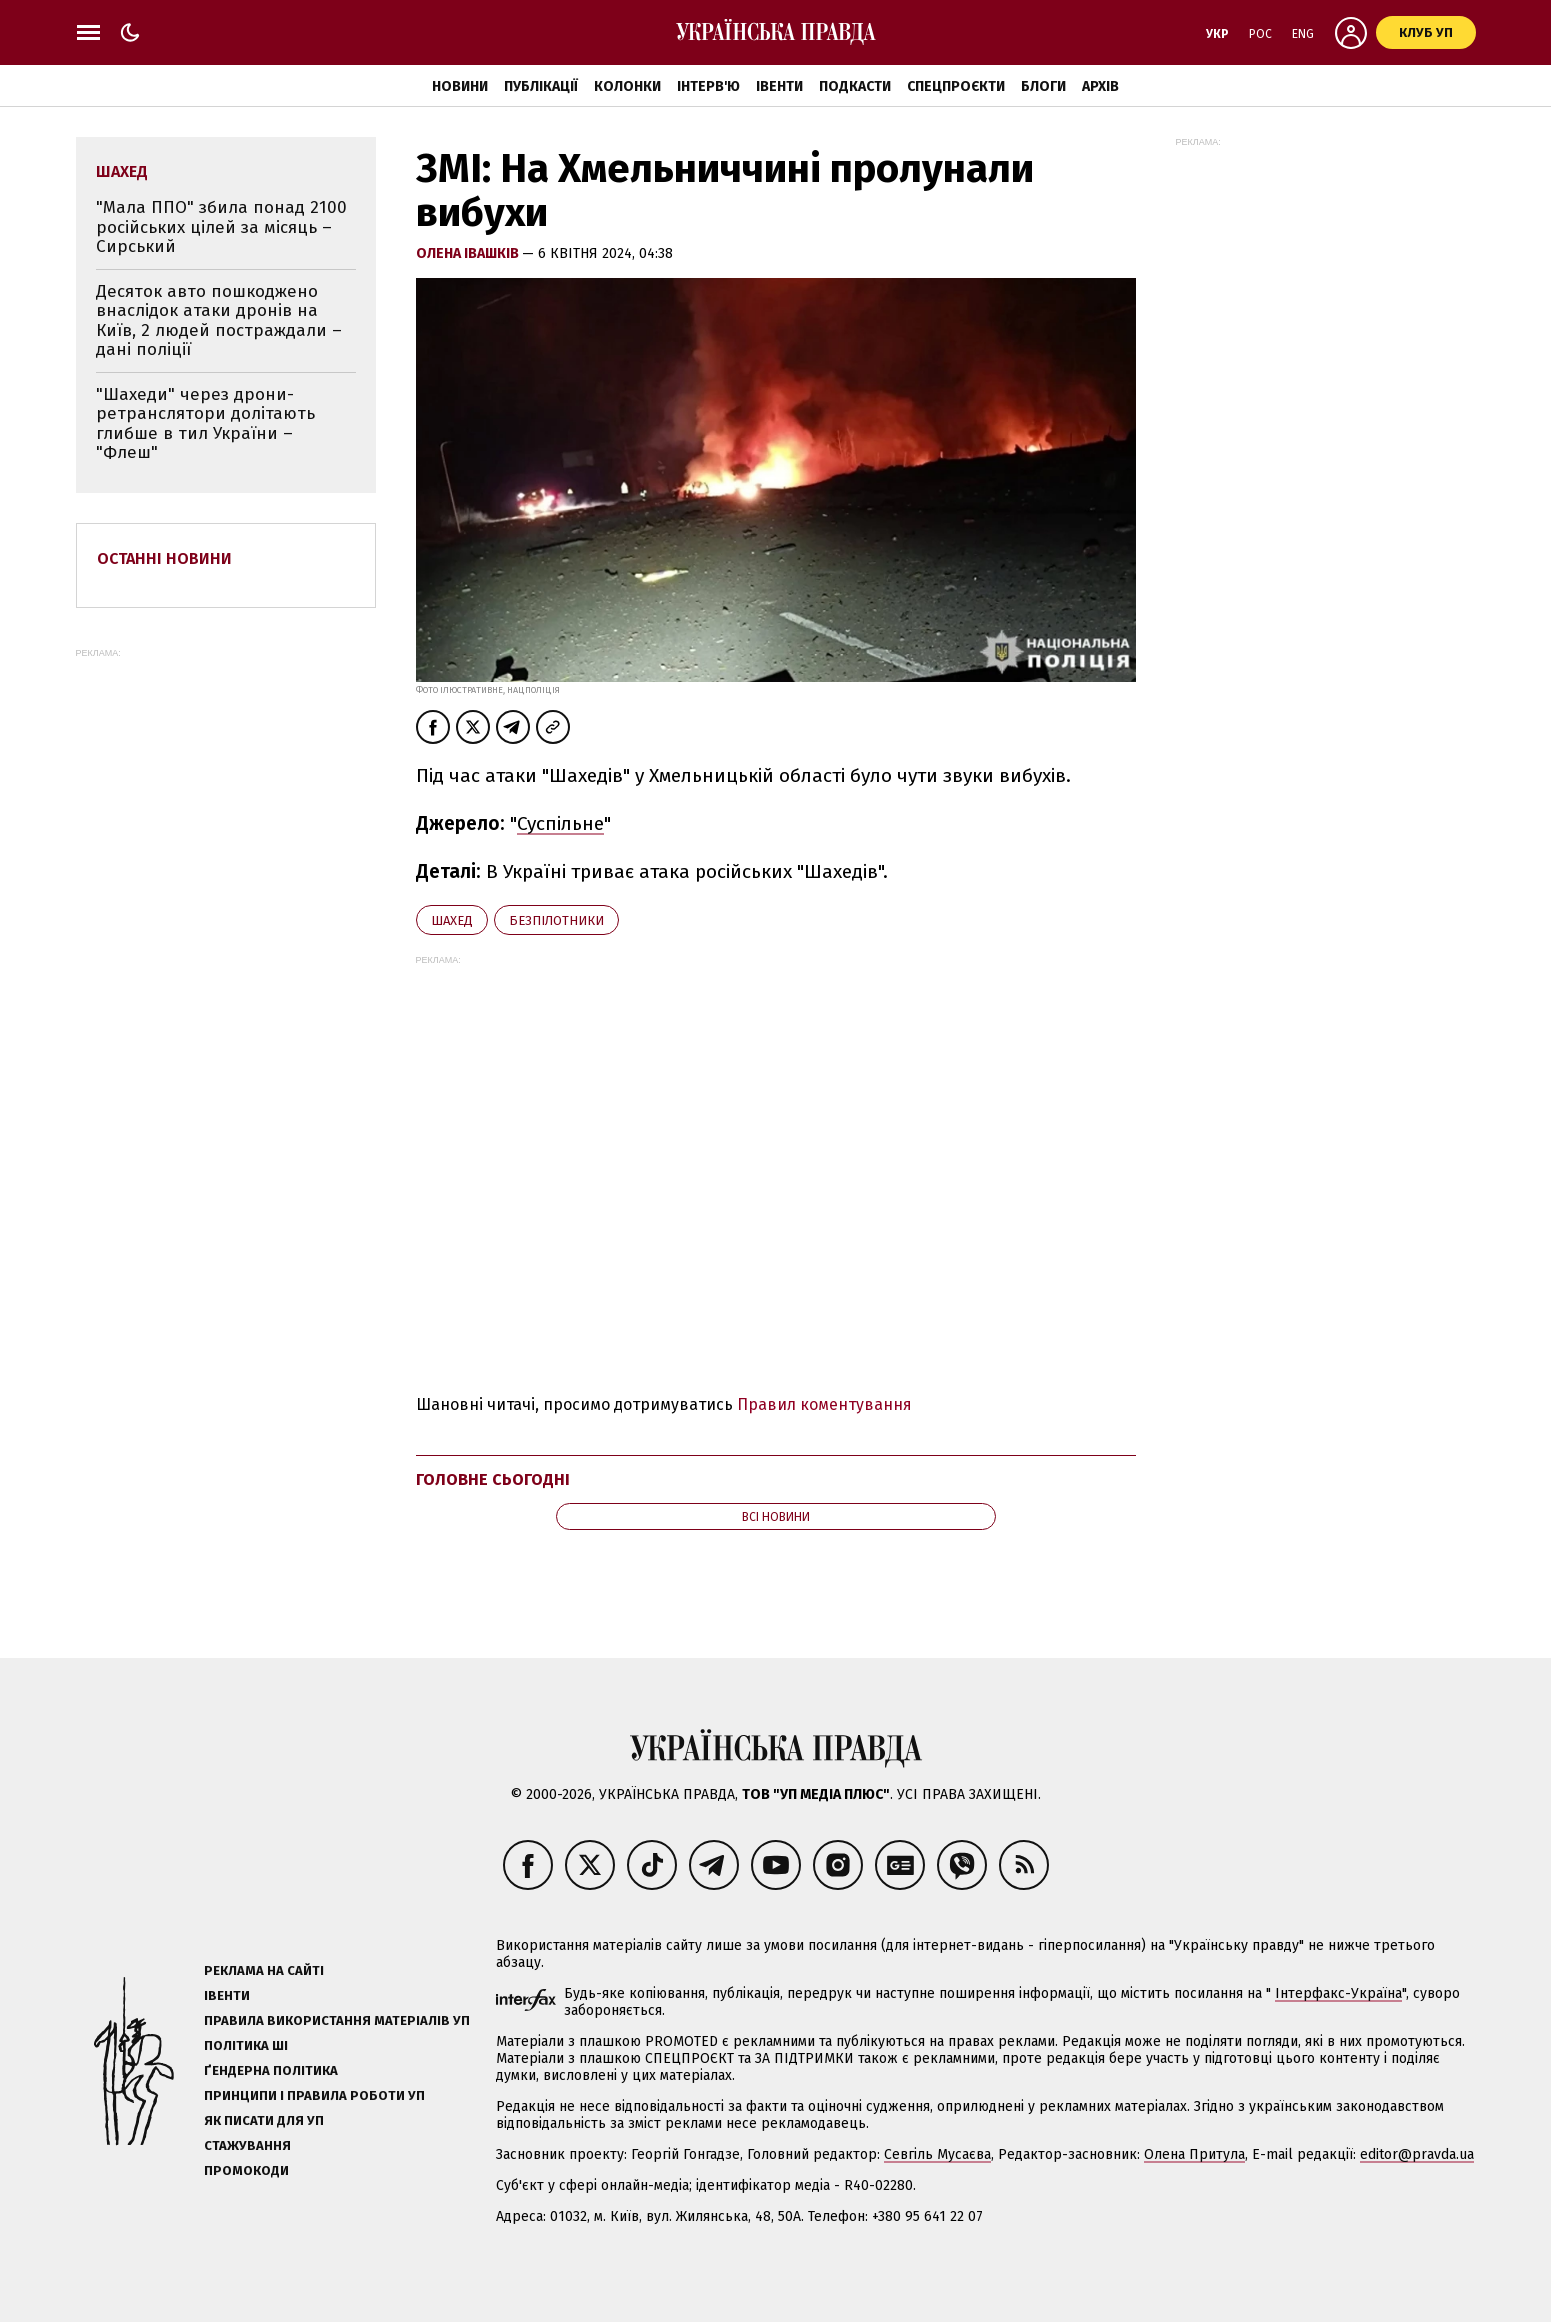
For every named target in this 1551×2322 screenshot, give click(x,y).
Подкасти (855, 86)
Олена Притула (1194, 2154)
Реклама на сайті (264, 1970)
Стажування (247, 2145)
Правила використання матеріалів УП (337, 2020)
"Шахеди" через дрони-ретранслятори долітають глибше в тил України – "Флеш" (205, 424)
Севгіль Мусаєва (937, 2154)
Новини (460, 86)
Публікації (541, 86)
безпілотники (556, 920)
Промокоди (246, 2170)
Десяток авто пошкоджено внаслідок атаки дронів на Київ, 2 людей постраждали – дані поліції (219, 321)
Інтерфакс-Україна (1338, 1993)
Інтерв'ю (708, 86)
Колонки (627, 86)
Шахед (452, 920)
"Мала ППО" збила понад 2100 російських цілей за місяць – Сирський (221, 227)
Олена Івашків (469, 253)
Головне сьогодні (493, 1479)
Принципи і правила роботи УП (314, 2095)
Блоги (1043, 86)
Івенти (779, 86)
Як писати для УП (264, 2120)
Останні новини (164, 558)
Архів (1100, 86)
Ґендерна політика (271, 2070)
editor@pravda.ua (1417, 2154)
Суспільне (560, 823)
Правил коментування (824, 1404)
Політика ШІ (246, 2045)
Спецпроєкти (956, 86)
